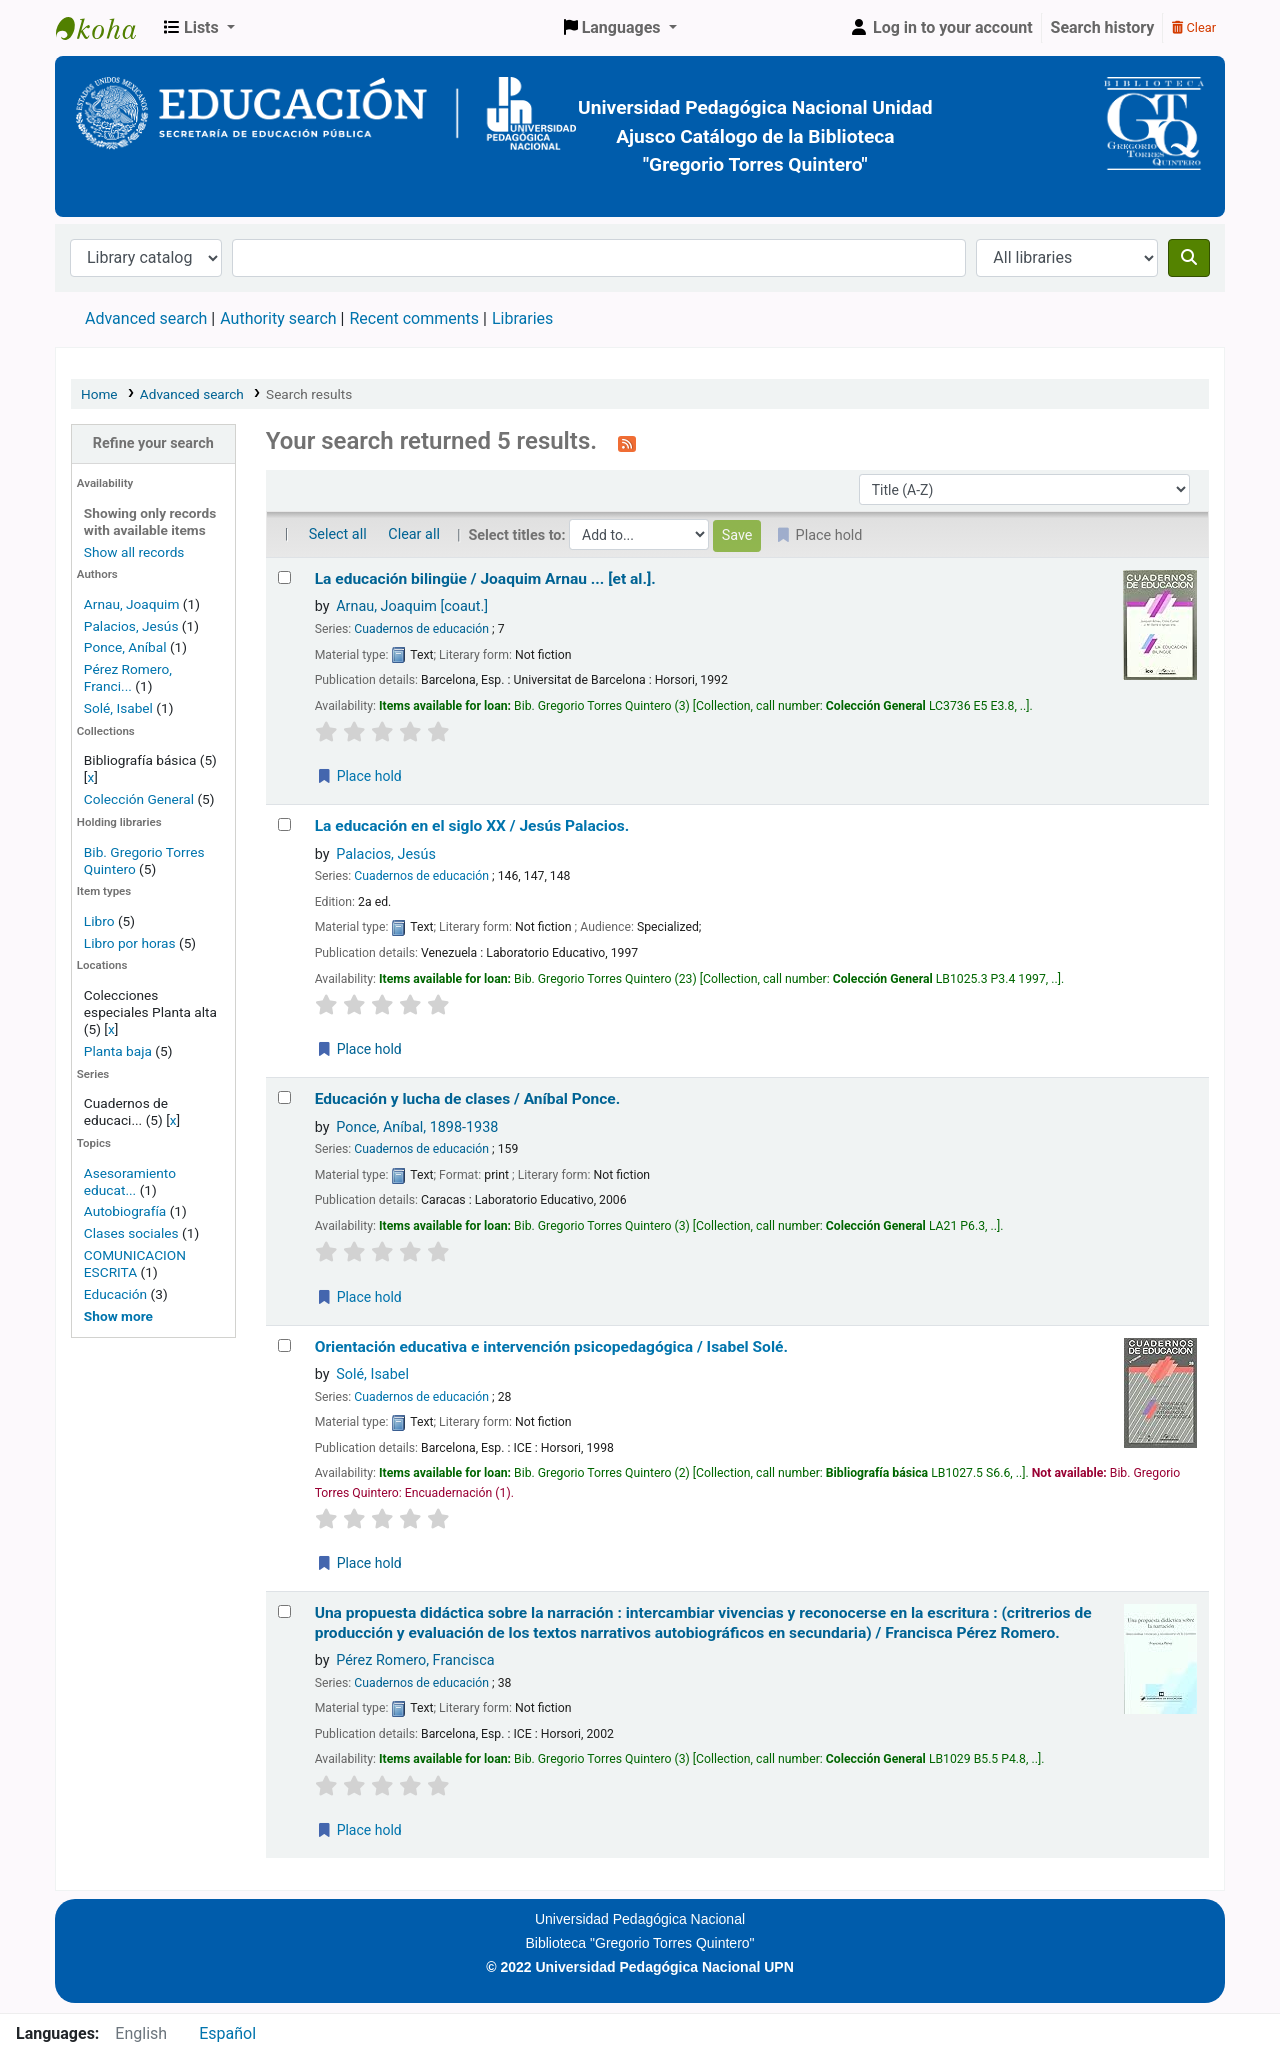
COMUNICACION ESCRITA (135, 1263)
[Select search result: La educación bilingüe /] (284, 577)
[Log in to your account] (941, 28)
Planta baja (119, 1051)
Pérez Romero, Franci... (128, 677)
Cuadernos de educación (421, 629)
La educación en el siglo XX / (472, 826)
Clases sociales (131, 1233)
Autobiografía (125, 1211)
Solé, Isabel (118, 708)
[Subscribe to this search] (627, 443)
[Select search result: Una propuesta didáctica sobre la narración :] (284, 1611)
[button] (199, 28)
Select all (338, 534)
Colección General (141, 799)
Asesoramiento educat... (130, 1181)
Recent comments (414, 318)
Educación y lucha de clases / (468, 1099)
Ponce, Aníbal (125, 647)
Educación (115, 1294)
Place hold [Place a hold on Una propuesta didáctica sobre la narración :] (359, 1830)
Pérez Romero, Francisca (415, 1660)
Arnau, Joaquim (132, 604)
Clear (1194, 27)
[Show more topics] (118, 1316)
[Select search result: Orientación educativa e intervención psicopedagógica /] (284, 1345)
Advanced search (146, 318)
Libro (99, 921)
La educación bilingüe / (485, 579)
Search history (1103, 27)
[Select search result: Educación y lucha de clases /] (284, 1097)
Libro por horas (130, 943)
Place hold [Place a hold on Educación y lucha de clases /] (359, 1297)
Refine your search (153, 443)
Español (227, 2033)
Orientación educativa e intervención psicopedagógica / (551, 1347)
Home (99, 394)
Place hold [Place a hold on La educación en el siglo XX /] (359, 1049)
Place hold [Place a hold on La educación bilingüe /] (359, 776)
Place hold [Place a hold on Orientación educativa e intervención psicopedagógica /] (359, 1563)
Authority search (278, 318)
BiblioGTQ (106, 28)
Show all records (134, 552)
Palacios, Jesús (131, 626)
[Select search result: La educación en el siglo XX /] (284, 824)
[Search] (1189, 258)
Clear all (414, 534)
